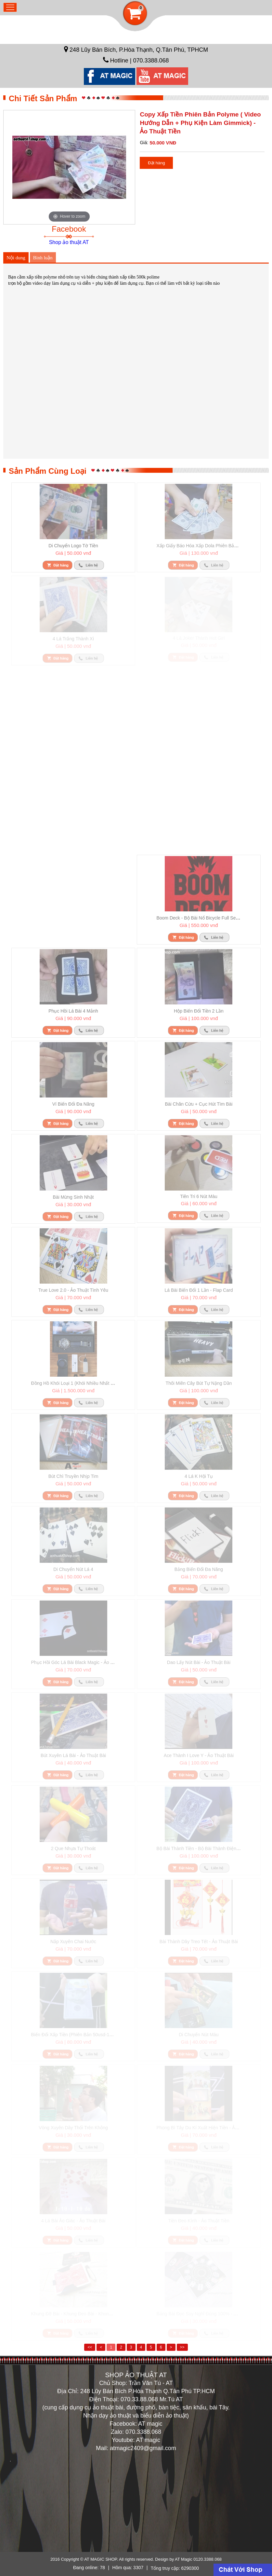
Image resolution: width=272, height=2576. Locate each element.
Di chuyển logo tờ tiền (73, 545)
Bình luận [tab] (43, 257)
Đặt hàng (156, 162)
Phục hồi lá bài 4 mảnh (73, 1011)
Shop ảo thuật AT (69, 242)
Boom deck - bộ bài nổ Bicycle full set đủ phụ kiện (210, 917)
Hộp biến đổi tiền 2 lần (199, 1011)
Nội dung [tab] (15, 257)
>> (182, 2347)
